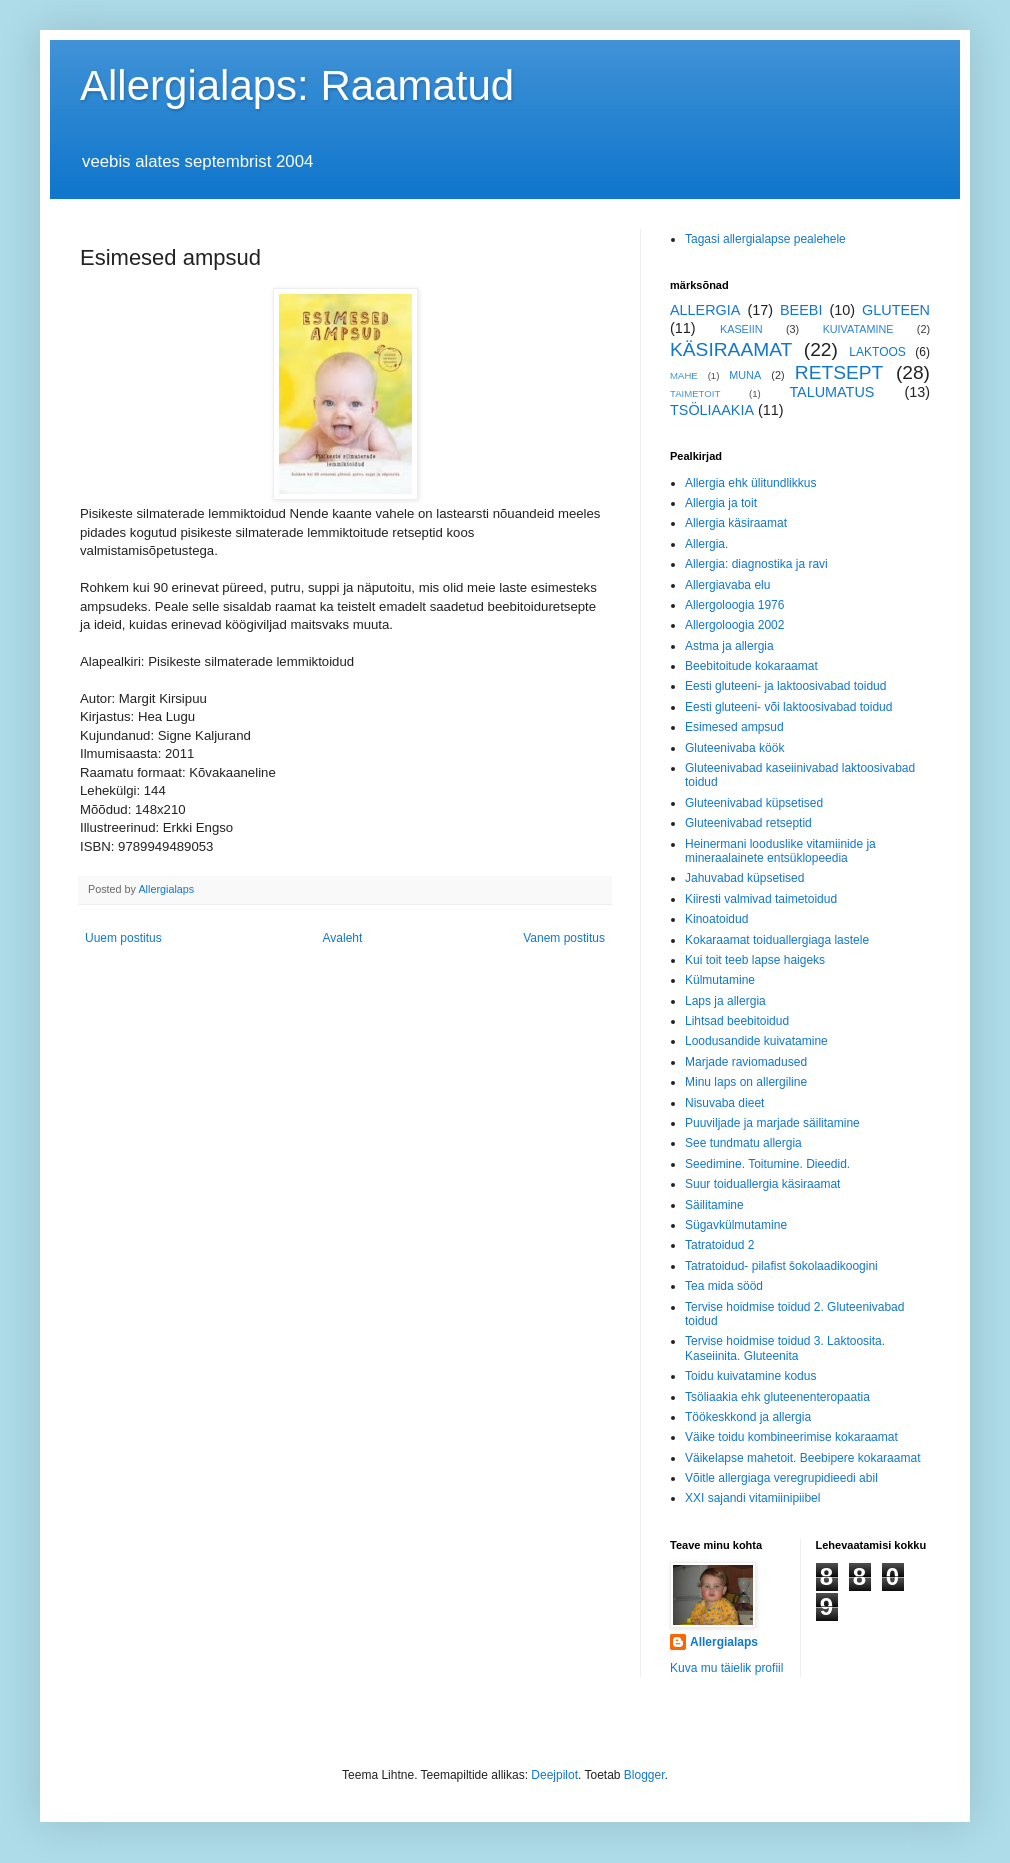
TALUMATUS (831, 392)
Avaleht (343, 938)
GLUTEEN (896, 310)
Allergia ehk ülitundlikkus (750, 483)
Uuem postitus (123, 938)
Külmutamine (720, 980)
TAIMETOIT (695, 393)
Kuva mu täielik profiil (726, 1668)
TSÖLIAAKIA (712, 410)
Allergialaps (724, 1642)
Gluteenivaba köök (734, 748)
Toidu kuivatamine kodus (750, 1376)
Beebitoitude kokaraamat (751, 666)
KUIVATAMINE (858, 329)
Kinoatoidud (716, 919)
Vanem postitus (564, 938)
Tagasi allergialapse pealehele (765, 239)
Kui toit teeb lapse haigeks (755, 960)
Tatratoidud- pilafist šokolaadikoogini (781, 1266)
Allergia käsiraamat (736, 523)
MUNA (745, 375)
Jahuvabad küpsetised (744, 878)
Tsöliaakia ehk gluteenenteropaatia (777, 1397)
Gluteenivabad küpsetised (754, 803)
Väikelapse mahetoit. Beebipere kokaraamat (802, 1458)
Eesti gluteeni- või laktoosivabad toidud (788, 707)
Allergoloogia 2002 (734, 625)
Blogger (644, 1775)
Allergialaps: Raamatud (297, 85)
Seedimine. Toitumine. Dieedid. (767, 1164)
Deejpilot (554, 1775)
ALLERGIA (705, 310)
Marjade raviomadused (746, 1062)
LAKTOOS (877, 352)
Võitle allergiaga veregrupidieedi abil (781, 1478)
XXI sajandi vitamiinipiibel (752, 1498)
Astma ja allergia (729, 646)
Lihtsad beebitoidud (737, 1021)
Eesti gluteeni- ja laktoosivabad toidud (785, 686)
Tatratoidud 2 (719, 1245)
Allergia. (706, 544)
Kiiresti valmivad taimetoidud (761, 899)
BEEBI (801, 310)
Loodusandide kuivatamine (756, 1041)
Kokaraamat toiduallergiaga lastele (777, 940)
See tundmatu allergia (743, 1143)
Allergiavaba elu (727, 585)
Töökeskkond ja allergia (748, 1417)
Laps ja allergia (725, 1001)
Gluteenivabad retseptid (748, 823)
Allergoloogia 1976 (734, 605)
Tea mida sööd (724, 1286)
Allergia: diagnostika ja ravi (756, 564)
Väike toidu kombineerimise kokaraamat (791, 1437)
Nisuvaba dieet (724, 1103)
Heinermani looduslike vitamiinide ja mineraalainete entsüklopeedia (780, 851)
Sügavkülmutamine (736, 1225)
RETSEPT (839, 372)
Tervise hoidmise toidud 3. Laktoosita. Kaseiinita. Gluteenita (785, 1348)
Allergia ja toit (721, 503)
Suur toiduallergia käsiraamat (762, 1184)
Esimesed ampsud (734, 727)
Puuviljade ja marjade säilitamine (772, 1123)
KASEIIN (741, 329)
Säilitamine (714, 1205)
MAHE (684, 375)
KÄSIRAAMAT (731, 349)
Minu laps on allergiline (746, 1082)
